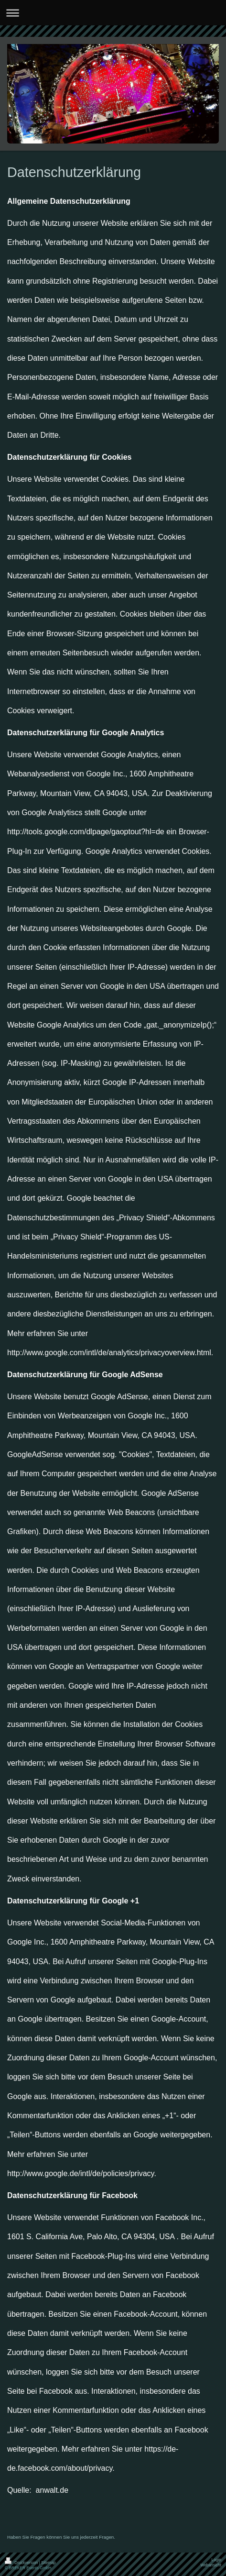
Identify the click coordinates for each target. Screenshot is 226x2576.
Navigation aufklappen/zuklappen (113, 12)
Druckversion (22, 2562)
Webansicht (210, 2565)
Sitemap (48, 2562)
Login (217, 2559)
